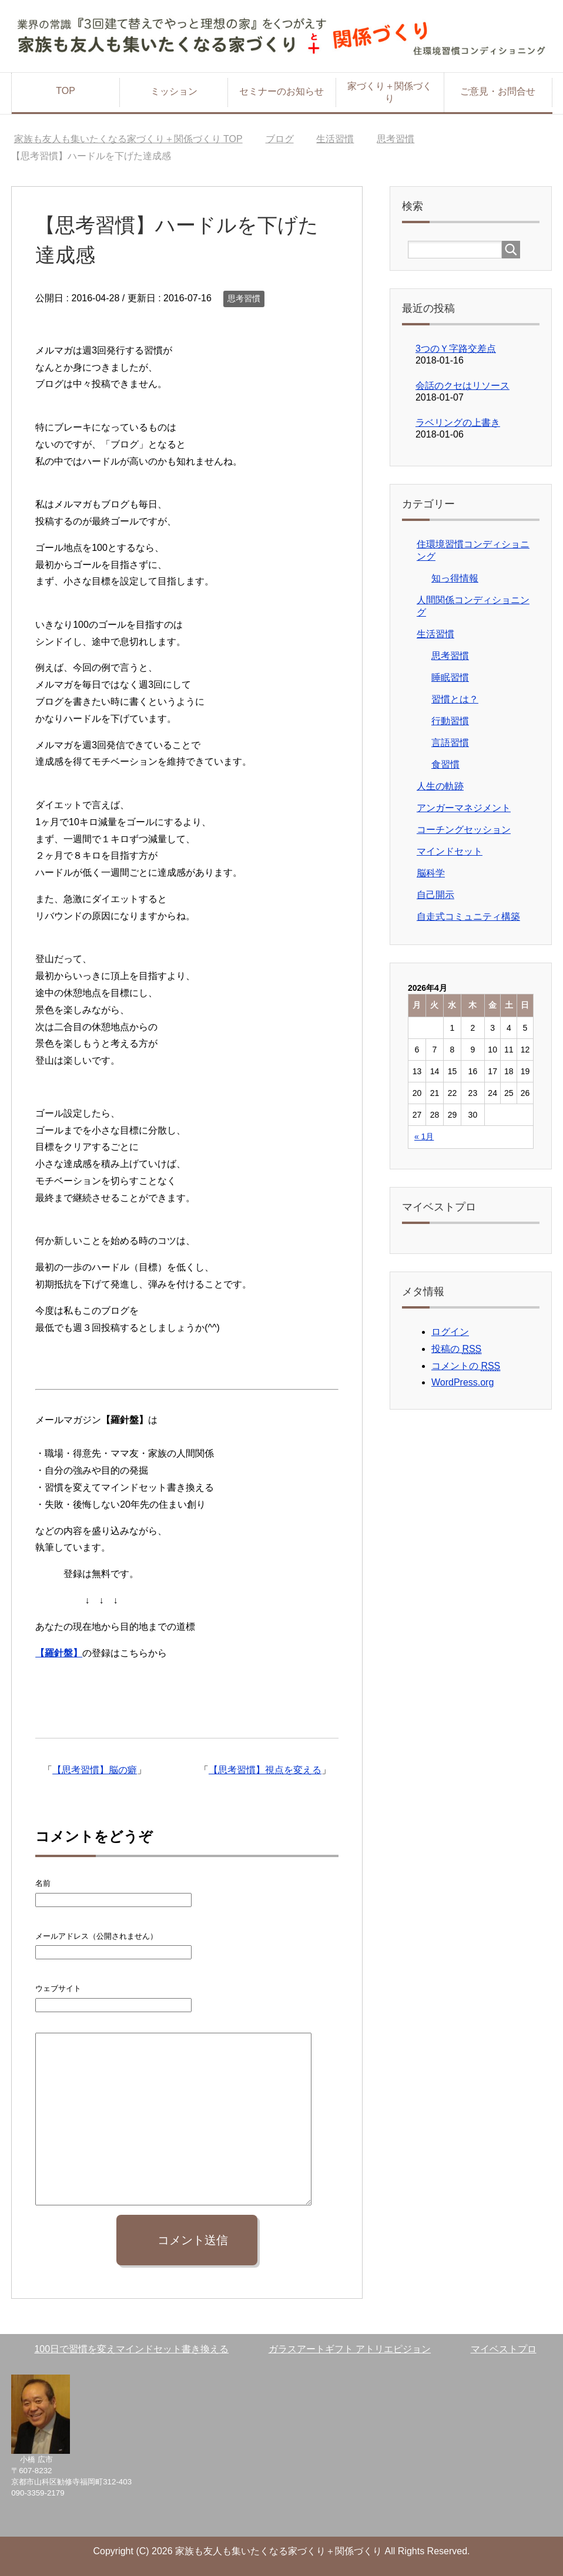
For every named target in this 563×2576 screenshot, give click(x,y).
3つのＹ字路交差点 (455, 349)
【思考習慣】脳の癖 (94, 1770)
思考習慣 (243, 298)
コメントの (465, 1366)
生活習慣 (435, 634)
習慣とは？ (454, 699)
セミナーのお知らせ (281, 91)
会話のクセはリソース (462, 386)
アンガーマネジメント (464, 808)
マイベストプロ (504, 2349)
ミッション (173, 91)
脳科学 (431, 873)
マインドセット (449, 851)
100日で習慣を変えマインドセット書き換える (131, 2349)
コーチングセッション (464, 830)
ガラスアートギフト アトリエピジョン (350, 2349)
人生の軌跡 (440, 786)
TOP (65, 91)
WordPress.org (462, 1382)
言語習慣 (450, 743)
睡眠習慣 (450, 677)
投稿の (456, 1349)
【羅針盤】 (58, 1653)
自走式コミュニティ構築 (468, 917)
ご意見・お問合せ (497, 91)
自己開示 (435, 895)
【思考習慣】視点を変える (265, 1770)
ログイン (450, 1332)
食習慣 (445, 764)
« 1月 (424, 1136)
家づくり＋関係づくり (389, 92)
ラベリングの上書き (457, 423)
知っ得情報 (454, 578)
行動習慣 (450, 721)
